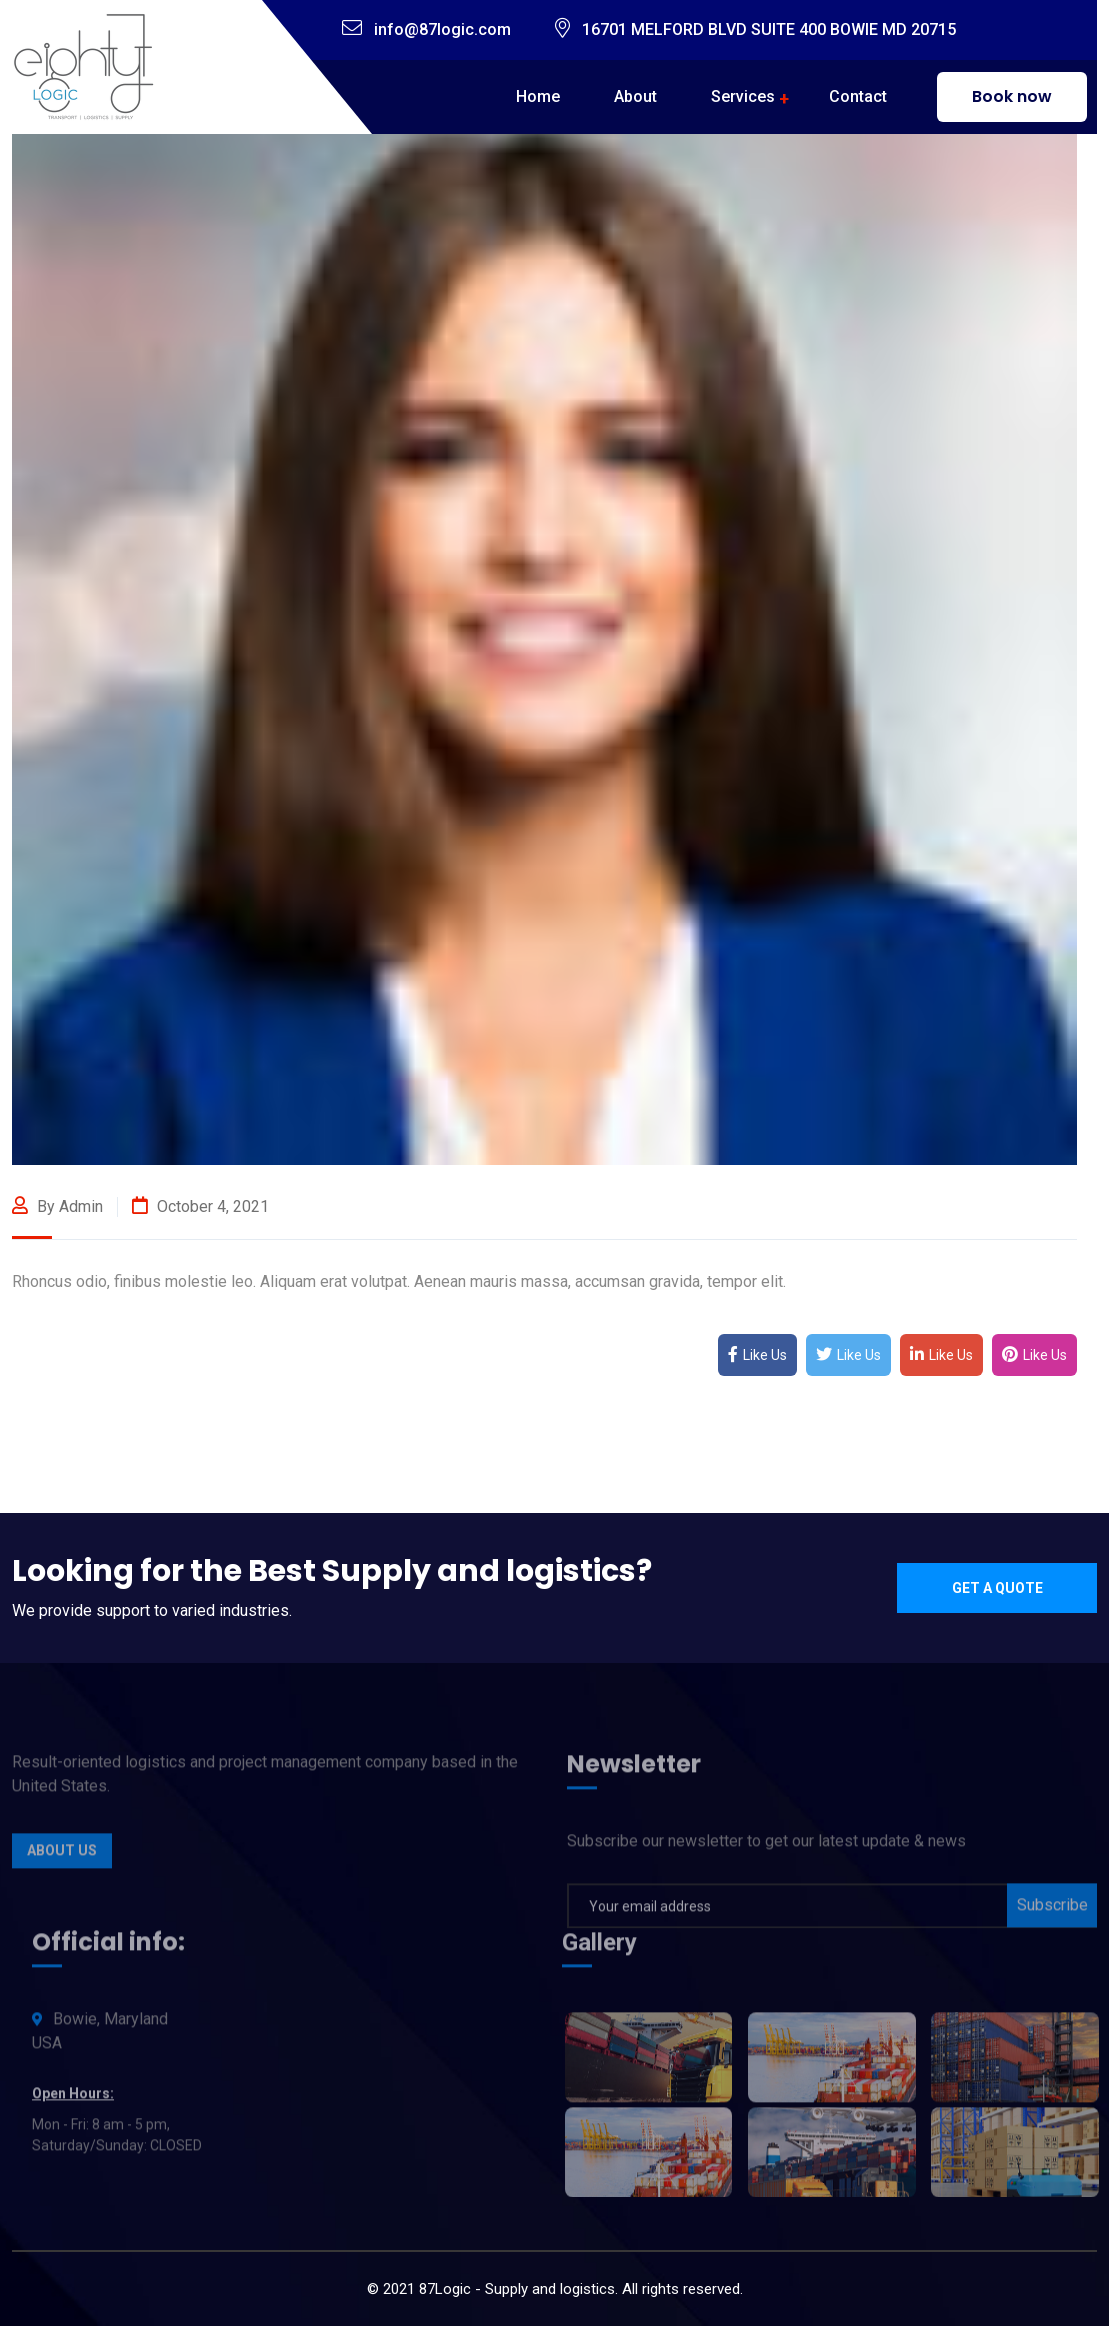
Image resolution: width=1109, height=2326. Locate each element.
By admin (57, 1206)
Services (743, 96)
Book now (1012, 96)
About (635, 96)
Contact (858, 96)
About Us (62, 1857)
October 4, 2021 (200, 1206)
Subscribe (1052, 1911)
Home (538, 96)
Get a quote (997, 1588)
